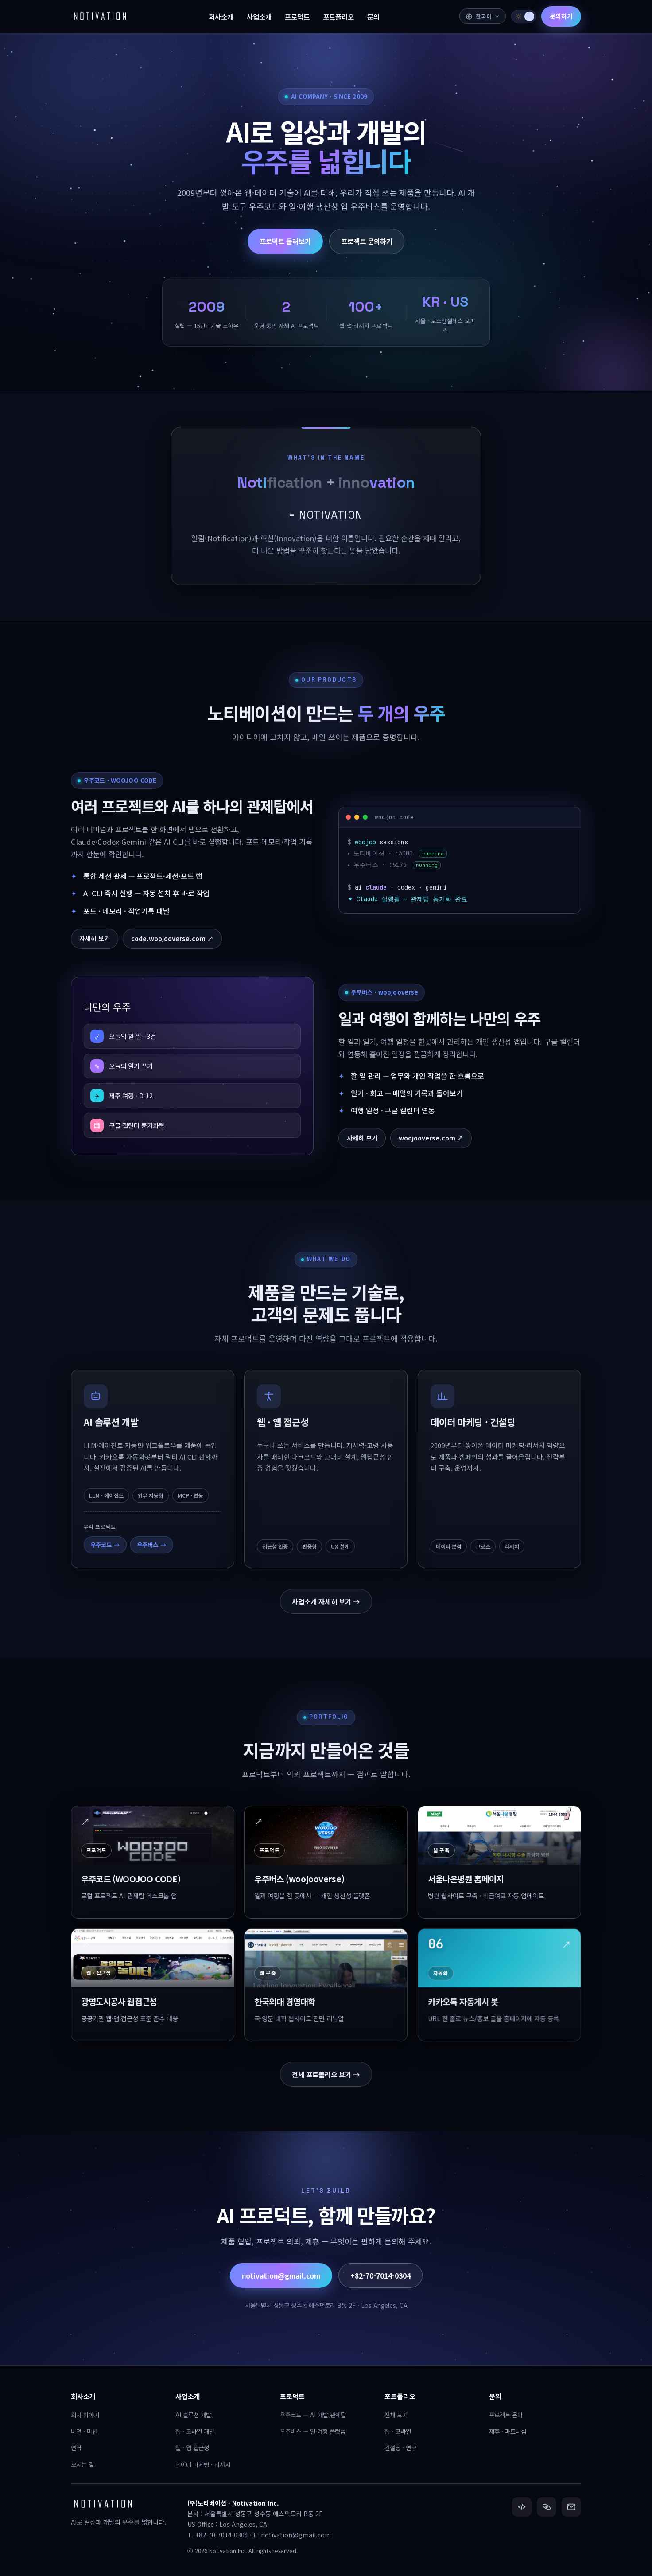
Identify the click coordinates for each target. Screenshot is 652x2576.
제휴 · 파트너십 (507, 2431)
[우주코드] (522, 2507)
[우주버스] (546, 2507)
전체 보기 (396, 2414)
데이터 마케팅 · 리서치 (202, 2464)
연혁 (76, 2447)
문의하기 (561, 16)
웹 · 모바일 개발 (194, 2431)
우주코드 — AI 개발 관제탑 (313, 2414)
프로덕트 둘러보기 (285, 241)
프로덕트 (292, 2396)
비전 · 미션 (84, 2431)
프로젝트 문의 (506, 2414)
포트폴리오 (399, 2396)
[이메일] (571, 2507)
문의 (495, 2396)
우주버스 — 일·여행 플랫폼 (312, 2431)
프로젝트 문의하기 (366, 241)
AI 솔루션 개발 (193, 2414)
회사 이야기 (85, 2414)
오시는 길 (82, 2464)
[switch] (523, 16)
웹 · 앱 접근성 (192, 2447)
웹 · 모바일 (397, 2431)
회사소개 (83, 2396)
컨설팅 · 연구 (400, 2447)
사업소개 (187, 2396)
